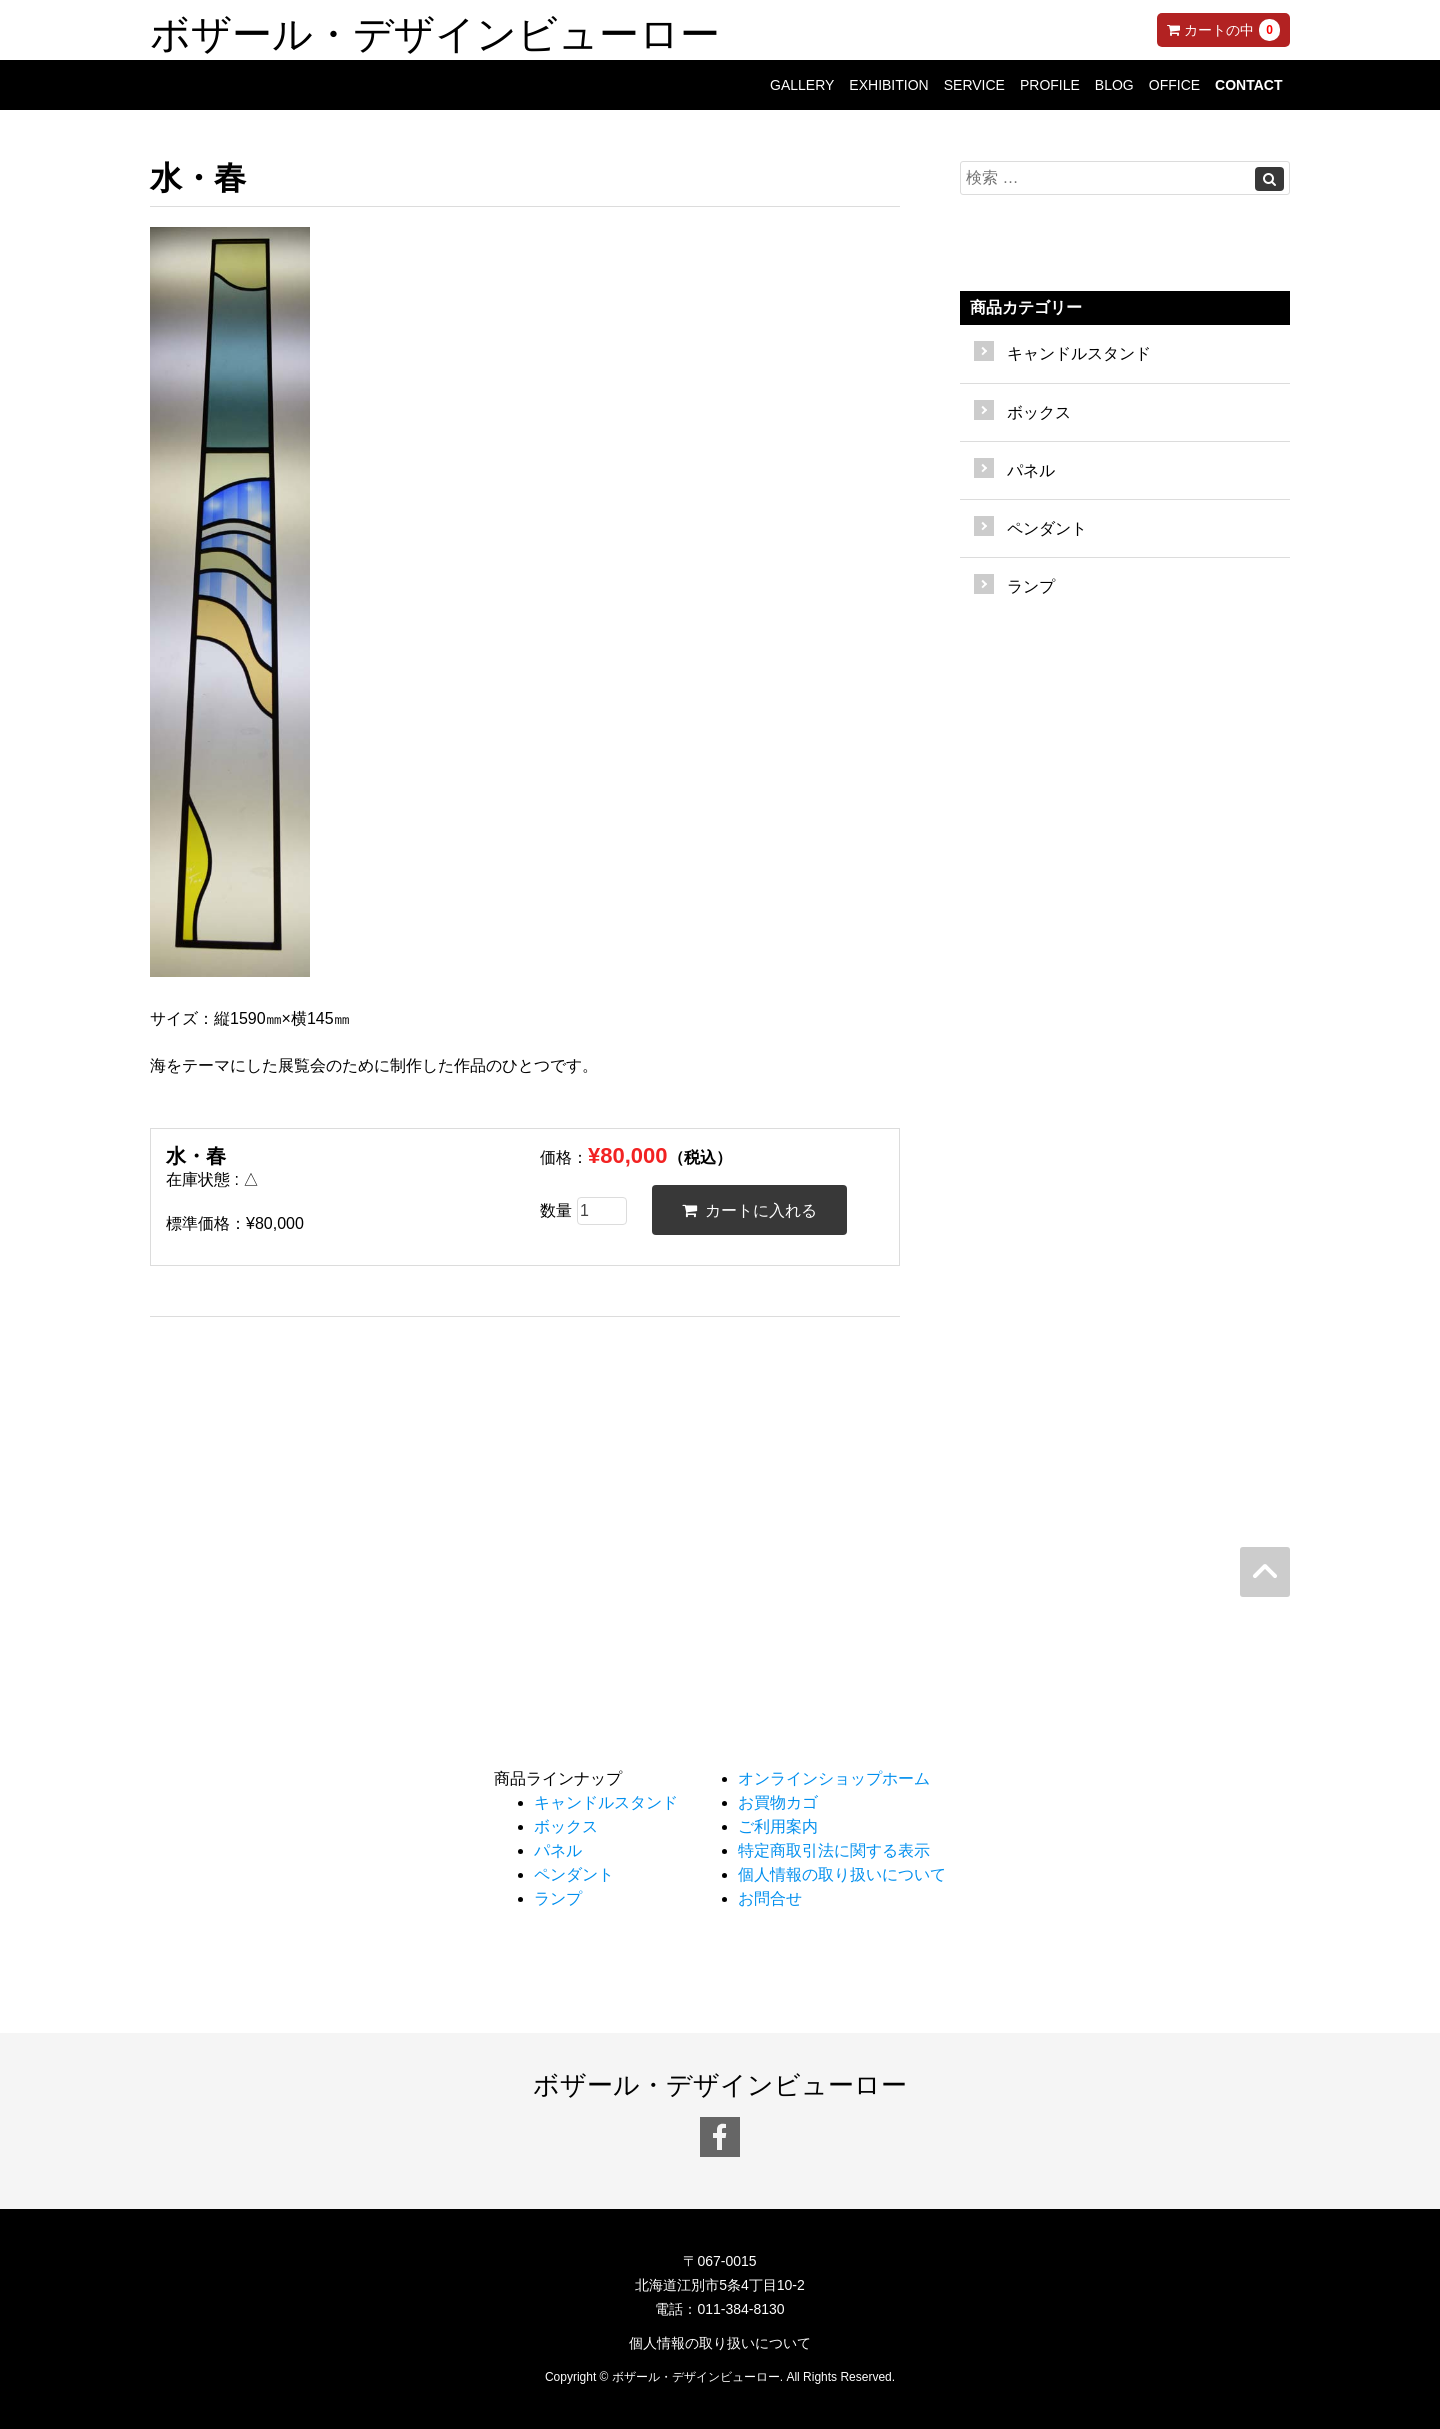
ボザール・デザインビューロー (435, 30)
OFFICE (1174, 85)
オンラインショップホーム (834, 1778)
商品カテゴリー (1026, 307)
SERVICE (974, 85)
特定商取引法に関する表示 (834, 1850)
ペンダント (1047, 528)
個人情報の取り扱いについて (842, 1874)
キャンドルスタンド (1079, 353)
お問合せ (770, 1898)
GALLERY (802, 85)
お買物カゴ (778, 1802)
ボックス (1039, 412)
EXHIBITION (888, 85)
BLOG (1114, 85)
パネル (1031, 470)
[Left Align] (1269, 179)
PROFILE (1050, 85)
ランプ (1031, 586)
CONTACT (1248, 85)
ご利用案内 (778, 1826)
